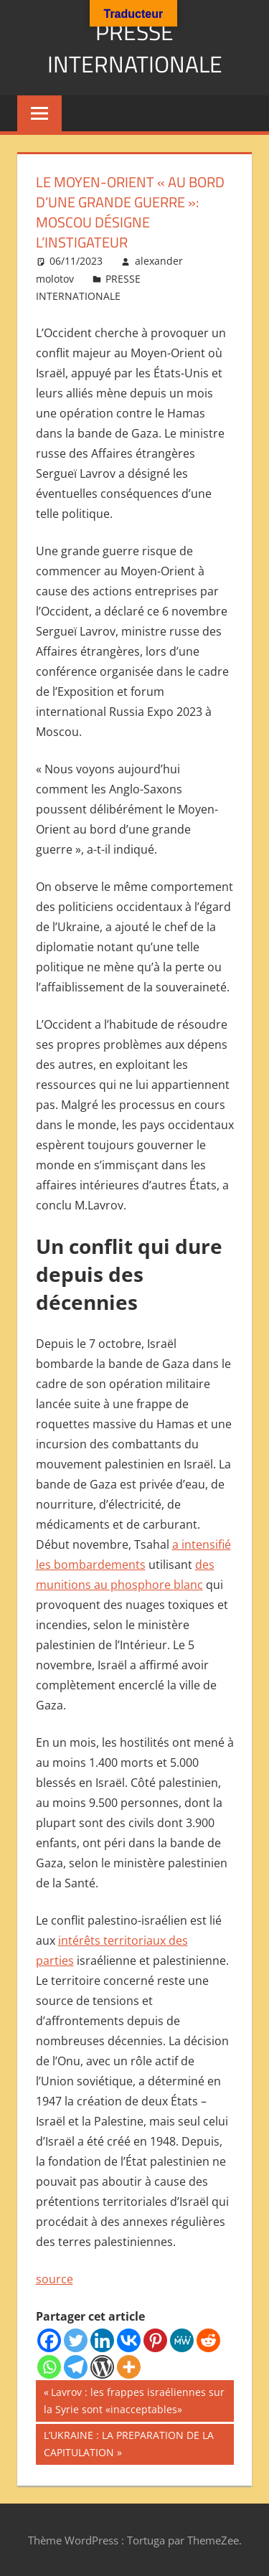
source (54, 2279)
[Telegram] (76, 2367)
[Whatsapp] (49, 2367)
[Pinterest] (155, 2340)
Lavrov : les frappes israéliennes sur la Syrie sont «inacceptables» (134, 2400)
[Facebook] (49, 2340)
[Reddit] (208, 2340)
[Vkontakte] (129, 2340)
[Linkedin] (102, 2340)
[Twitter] (76, 2340)
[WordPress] (102, 2367)
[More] (129, 2367)
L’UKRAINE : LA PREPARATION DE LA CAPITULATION (128, 2443)
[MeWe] (182, 2340)
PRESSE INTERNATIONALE (134, 47)
